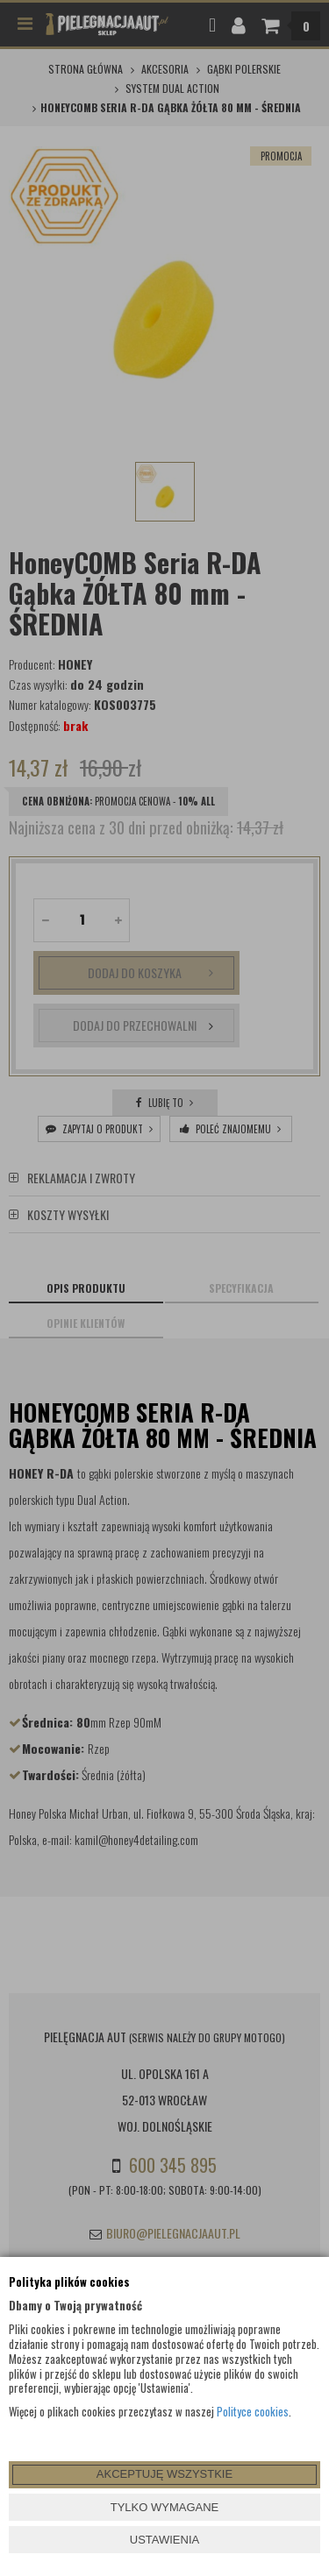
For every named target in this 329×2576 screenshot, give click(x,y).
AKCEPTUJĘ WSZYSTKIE (164, 2473)
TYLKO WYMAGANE (165, 2507)
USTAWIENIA (164, 2539)
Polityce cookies (253, 2411)
